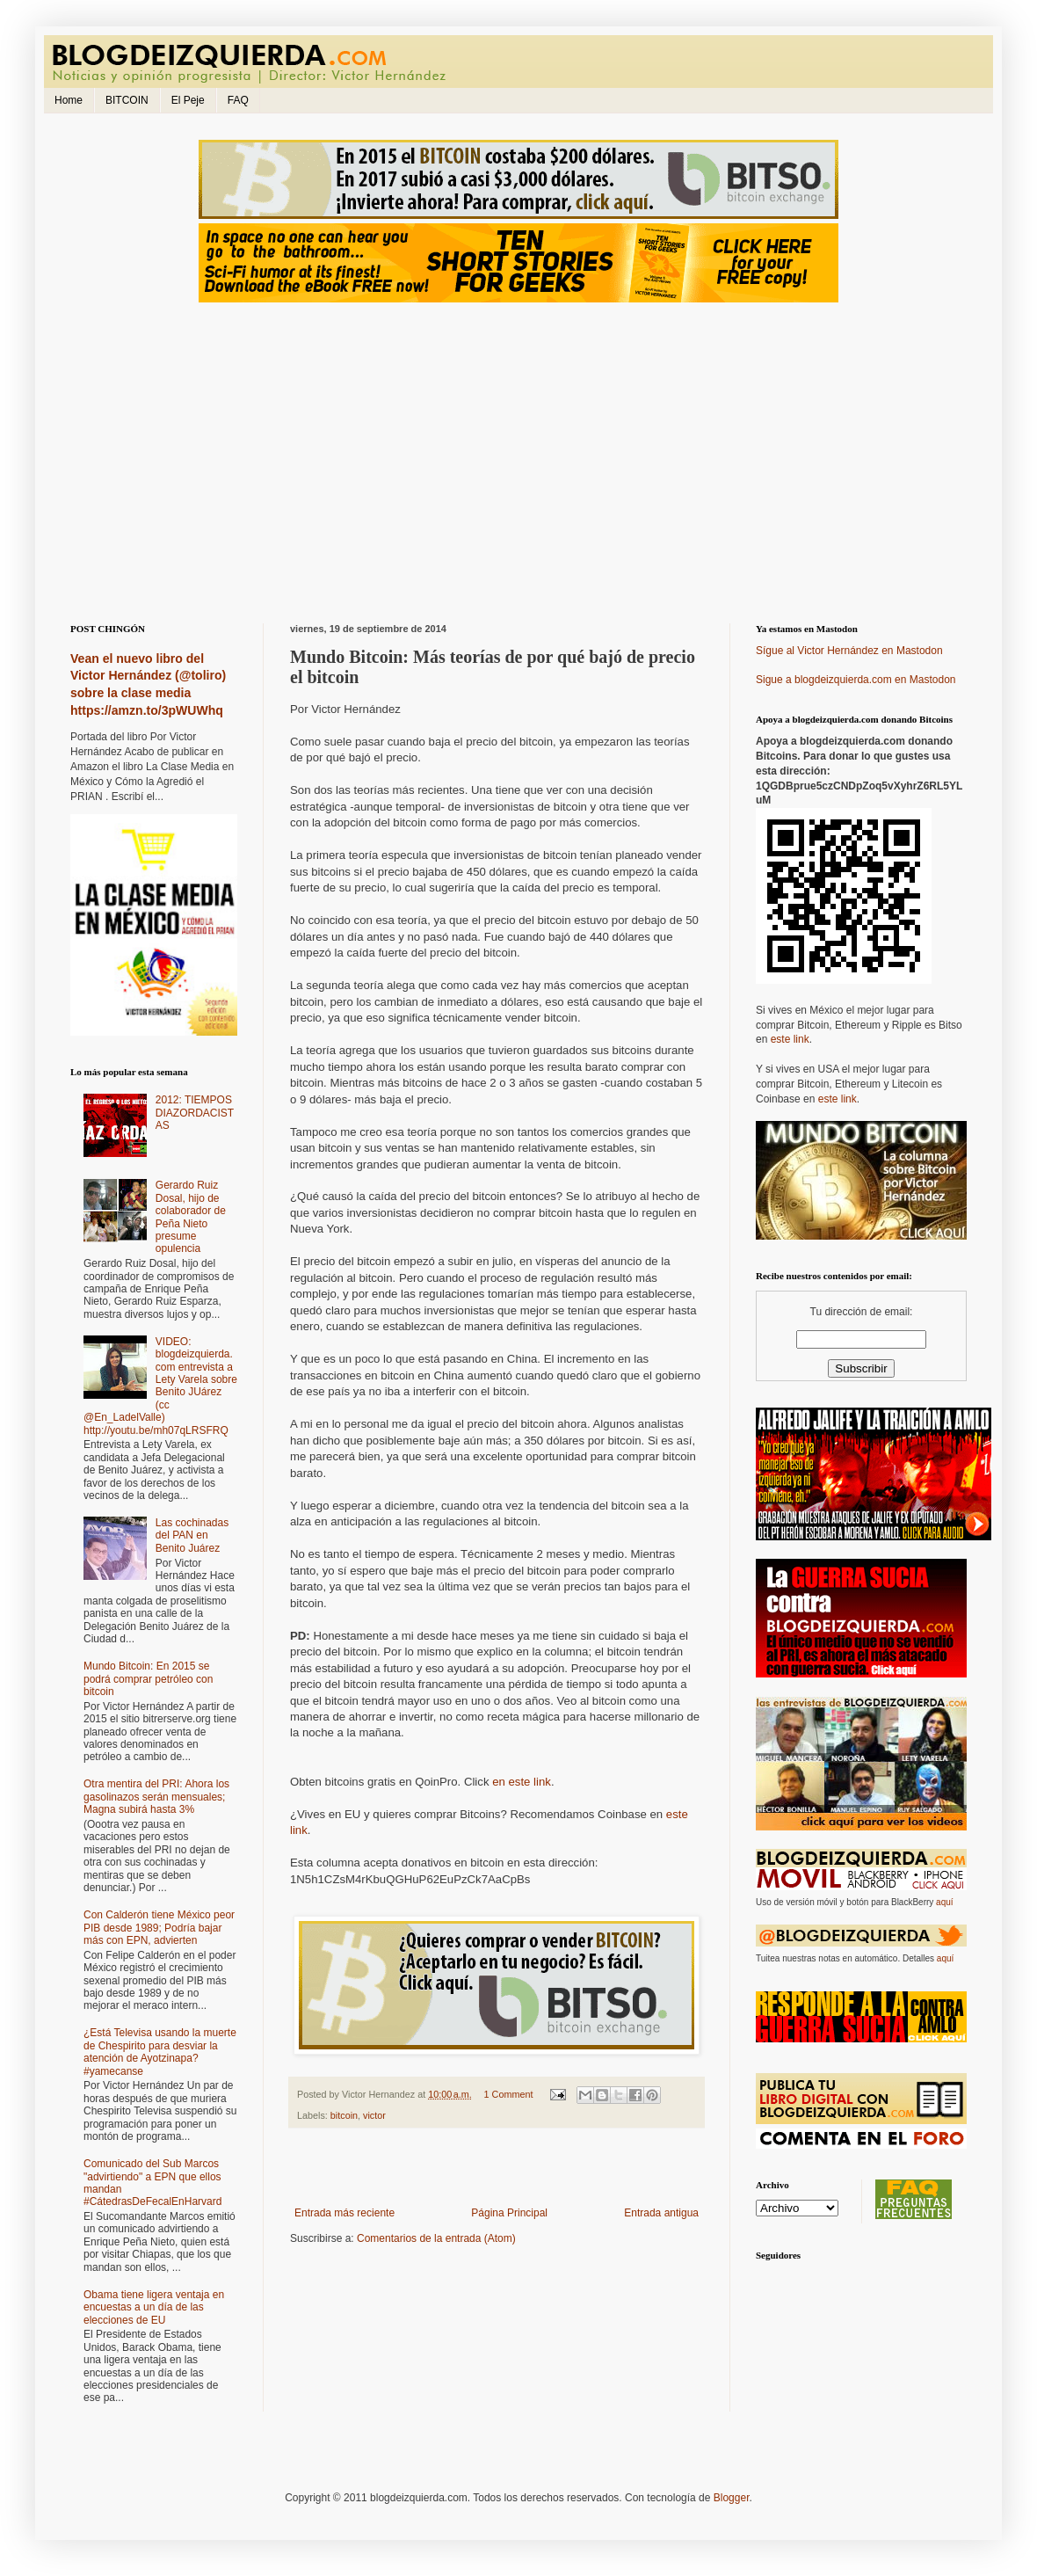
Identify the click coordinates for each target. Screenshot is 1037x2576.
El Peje (188, 100)
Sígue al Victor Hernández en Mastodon (849, 650)
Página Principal (509, 2213)
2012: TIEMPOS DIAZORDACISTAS (195, 1113)
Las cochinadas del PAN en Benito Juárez (192, 1535)
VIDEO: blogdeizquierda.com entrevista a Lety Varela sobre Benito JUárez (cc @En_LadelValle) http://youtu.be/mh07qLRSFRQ (160, 1386)
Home (68, 100)
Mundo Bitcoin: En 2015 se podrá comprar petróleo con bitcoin (148, 1679)
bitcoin (344, 2115)
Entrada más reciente (344, 2213)
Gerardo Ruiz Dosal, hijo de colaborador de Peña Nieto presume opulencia (191, 1217)
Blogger (732, 2498)
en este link (521, 1781)
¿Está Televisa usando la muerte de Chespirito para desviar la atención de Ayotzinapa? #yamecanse (159, 2052)
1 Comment (508, 2094)
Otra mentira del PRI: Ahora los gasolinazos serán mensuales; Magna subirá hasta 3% (156, 1797)
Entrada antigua (661, 2213)
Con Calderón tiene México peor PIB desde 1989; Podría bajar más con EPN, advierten (159, 1928)
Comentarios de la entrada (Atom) (436, 2238)
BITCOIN (127, 100)
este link (790, 1039)
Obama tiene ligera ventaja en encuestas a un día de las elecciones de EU (153, 2307)
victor (374, 2115)
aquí (944, 1902)
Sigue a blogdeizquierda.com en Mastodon (855, 679)
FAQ (238, 100)
